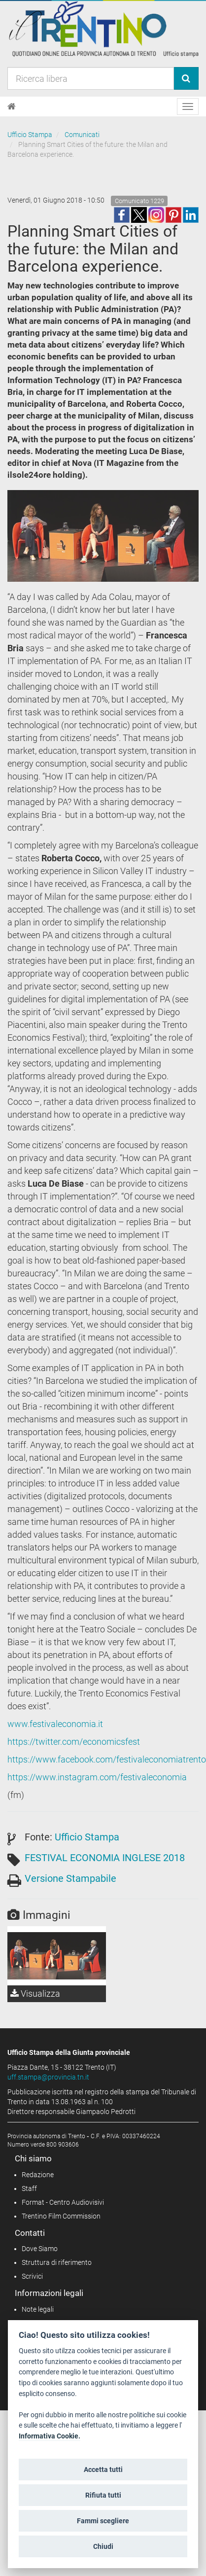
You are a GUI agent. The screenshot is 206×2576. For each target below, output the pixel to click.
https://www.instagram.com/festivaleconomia (97, 1777)
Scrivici (32, 2276)
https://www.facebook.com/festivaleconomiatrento (106, 1759)
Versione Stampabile (70, 1878)
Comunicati (82, 135)
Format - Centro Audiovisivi (63, 2202)
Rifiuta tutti (103, 2495)
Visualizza (35, 1993)
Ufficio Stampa (29, 135)
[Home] (11, 106)
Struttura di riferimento (57, 2262)
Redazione (38, 2175)
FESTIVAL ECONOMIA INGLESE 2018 (105, 1858)
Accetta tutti (103, 2469)
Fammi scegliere (103, 2521)
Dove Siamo (40, 2249)
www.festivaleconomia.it (55, 1724)
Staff (29, 2188)
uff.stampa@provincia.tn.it (48, 2077)
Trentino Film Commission (61, 2216)
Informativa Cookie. (49, 2436)
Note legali (38, 2309)
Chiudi (103, 2546)
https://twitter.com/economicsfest (73, 1741)
